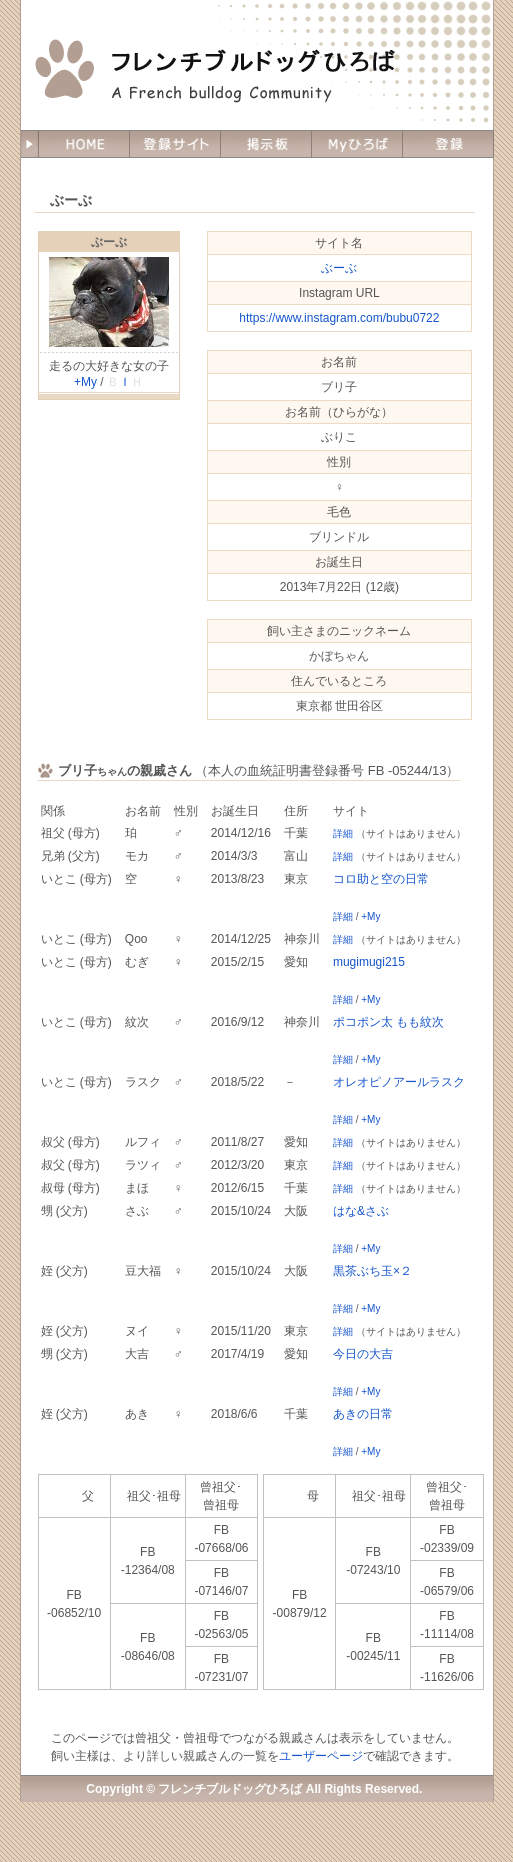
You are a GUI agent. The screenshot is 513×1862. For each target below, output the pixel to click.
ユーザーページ (321, 1756)
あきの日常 (363, 1414)
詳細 (343, 833)
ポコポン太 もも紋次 (388, 1022)
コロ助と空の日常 (381, 879)
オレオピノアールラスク (399, 1082)
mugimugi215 (369, 962)
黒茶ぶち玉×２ (372, 1271)
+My (85, 382)
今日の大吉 (363, 1354)
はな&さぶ (361, 1211)
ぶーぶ (109, 242)
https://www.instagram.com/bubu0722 (339, 318)
